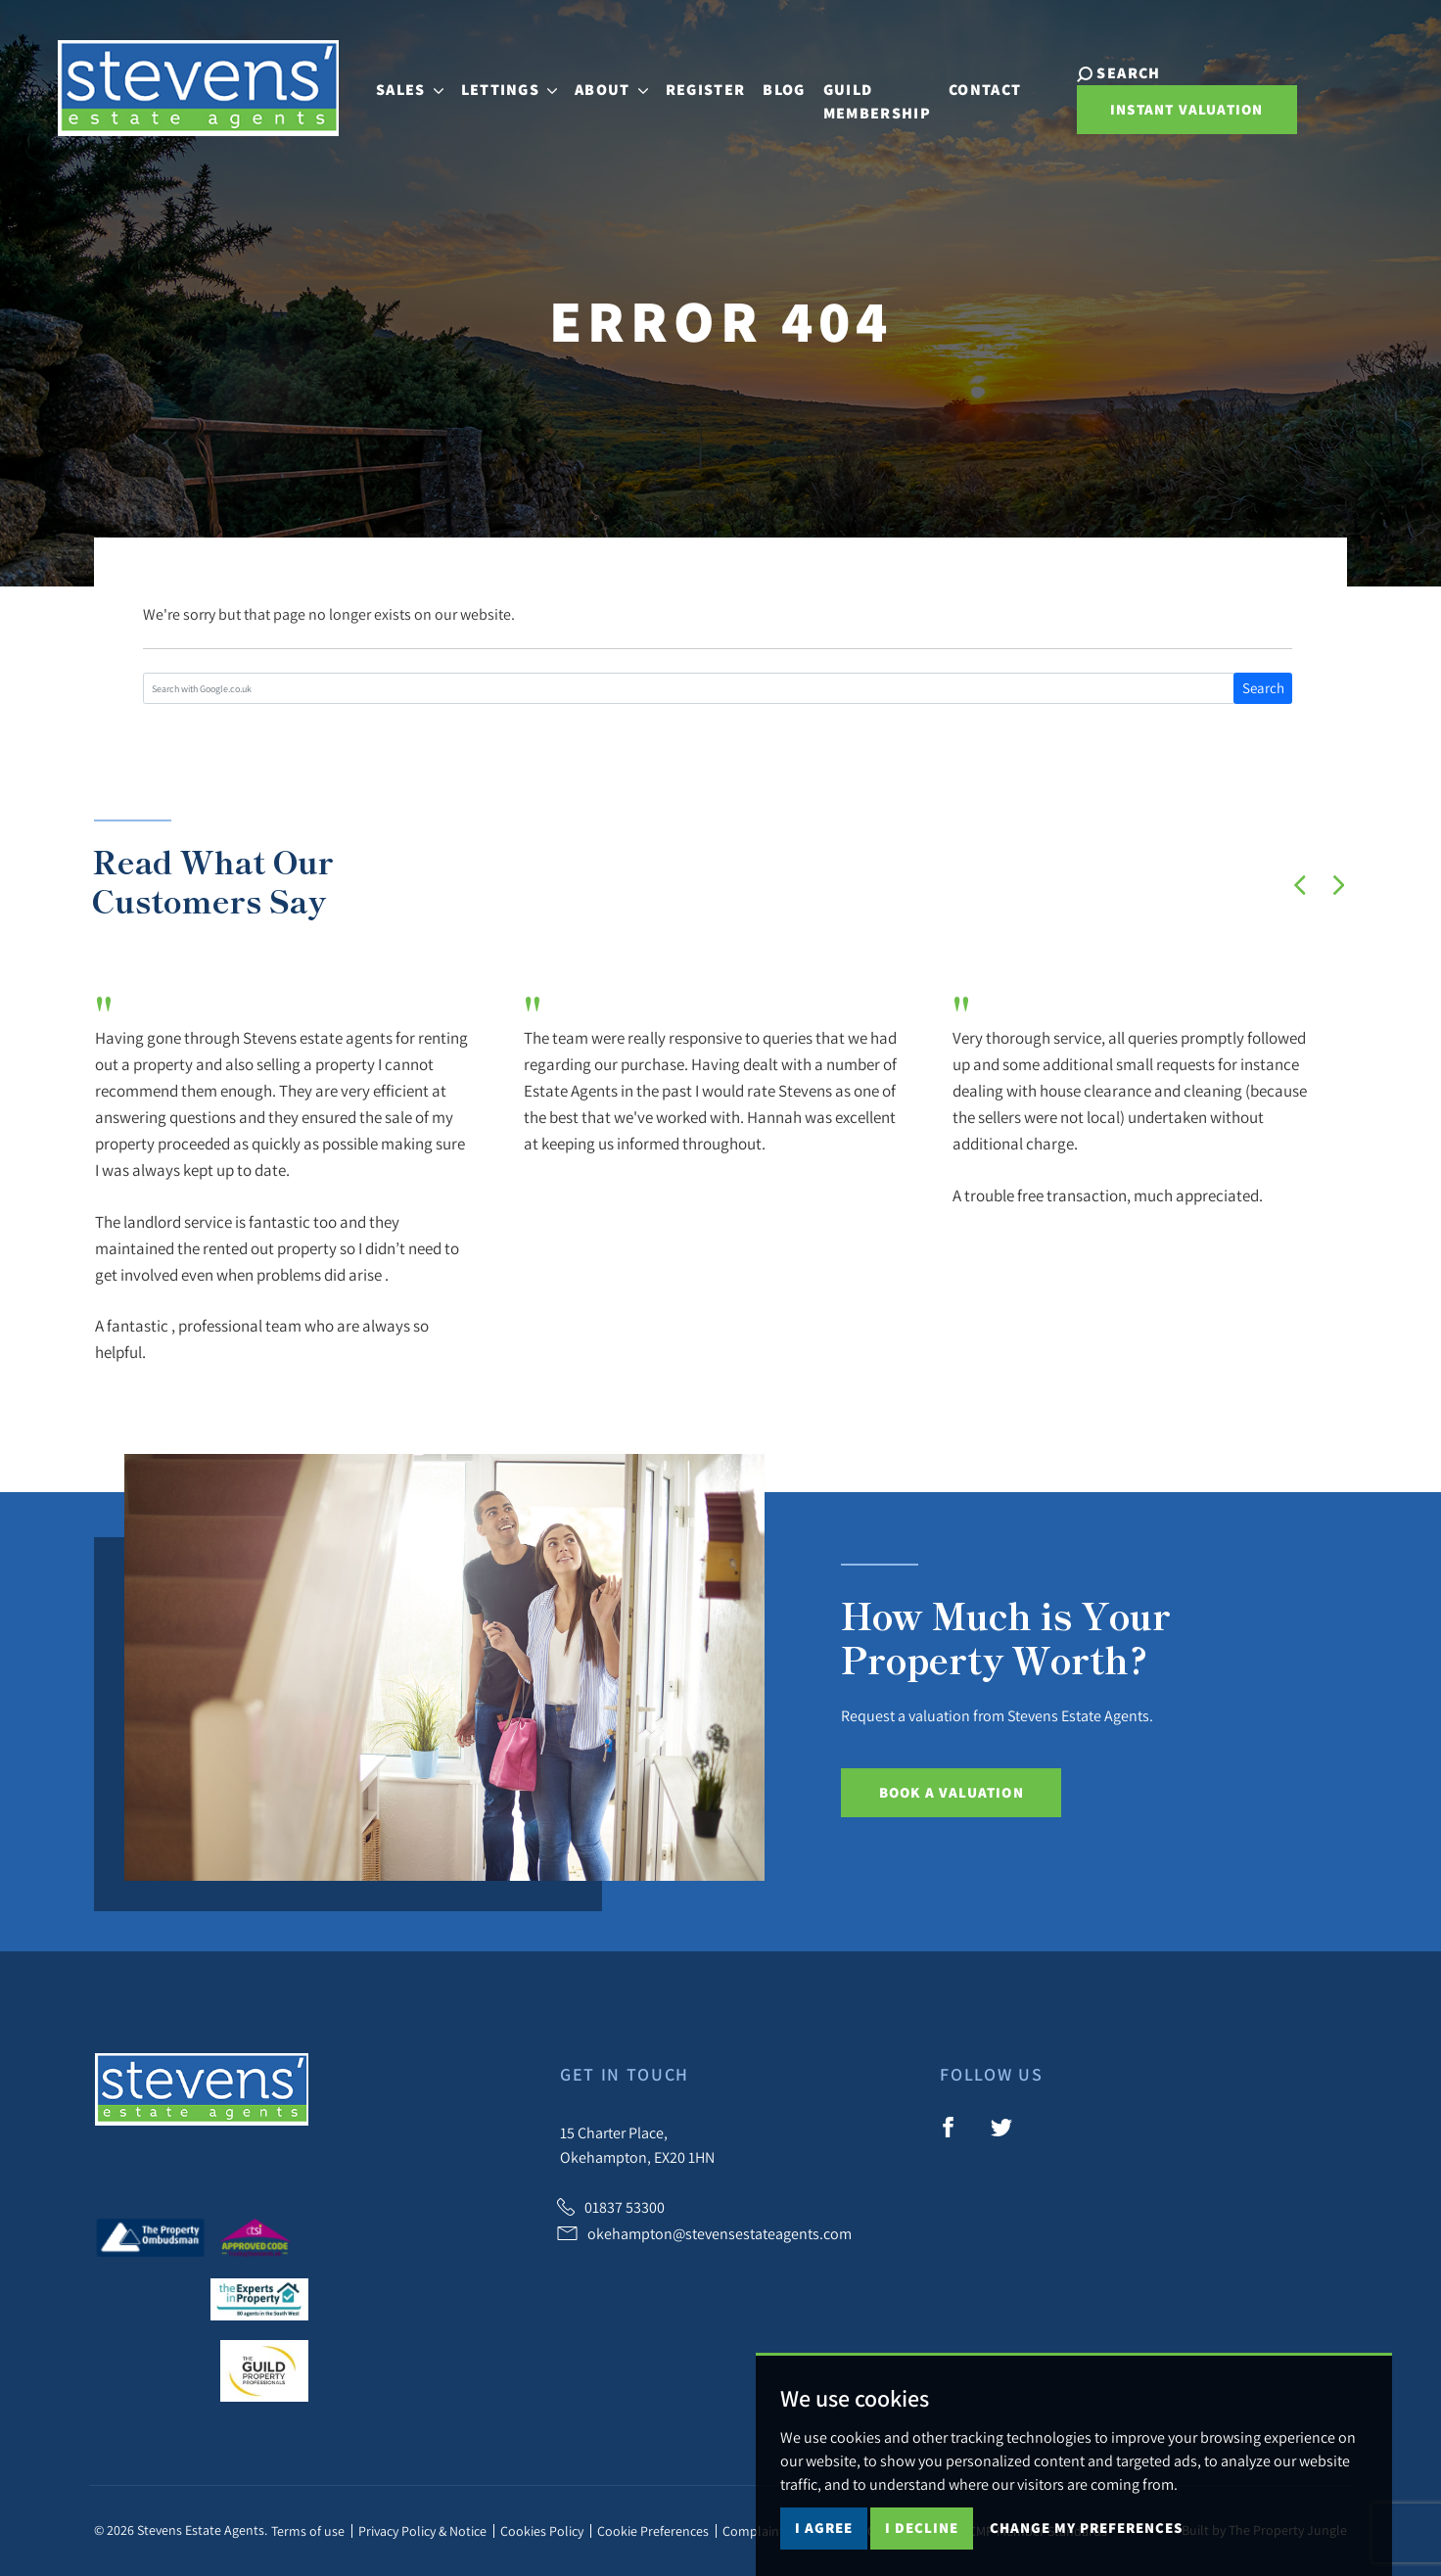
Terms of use (308, 2531)
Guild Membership (867, 97)
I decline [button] (921, 2527)
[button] (1300, 885)
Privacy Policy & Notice (422, 2531)
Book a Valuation (951, 1792)
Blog (775, 85)
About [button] (602, 85)
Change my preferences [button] (1086, 2527)
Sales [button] (400, 85)
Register (696, 85)
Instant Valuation (1171, 112)
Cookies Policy (541, 2531)
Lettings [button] (499, 85)
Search (1263, 688)
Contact (978, 85)
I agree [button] (824, 2527)
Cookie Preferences (653, 2531)
